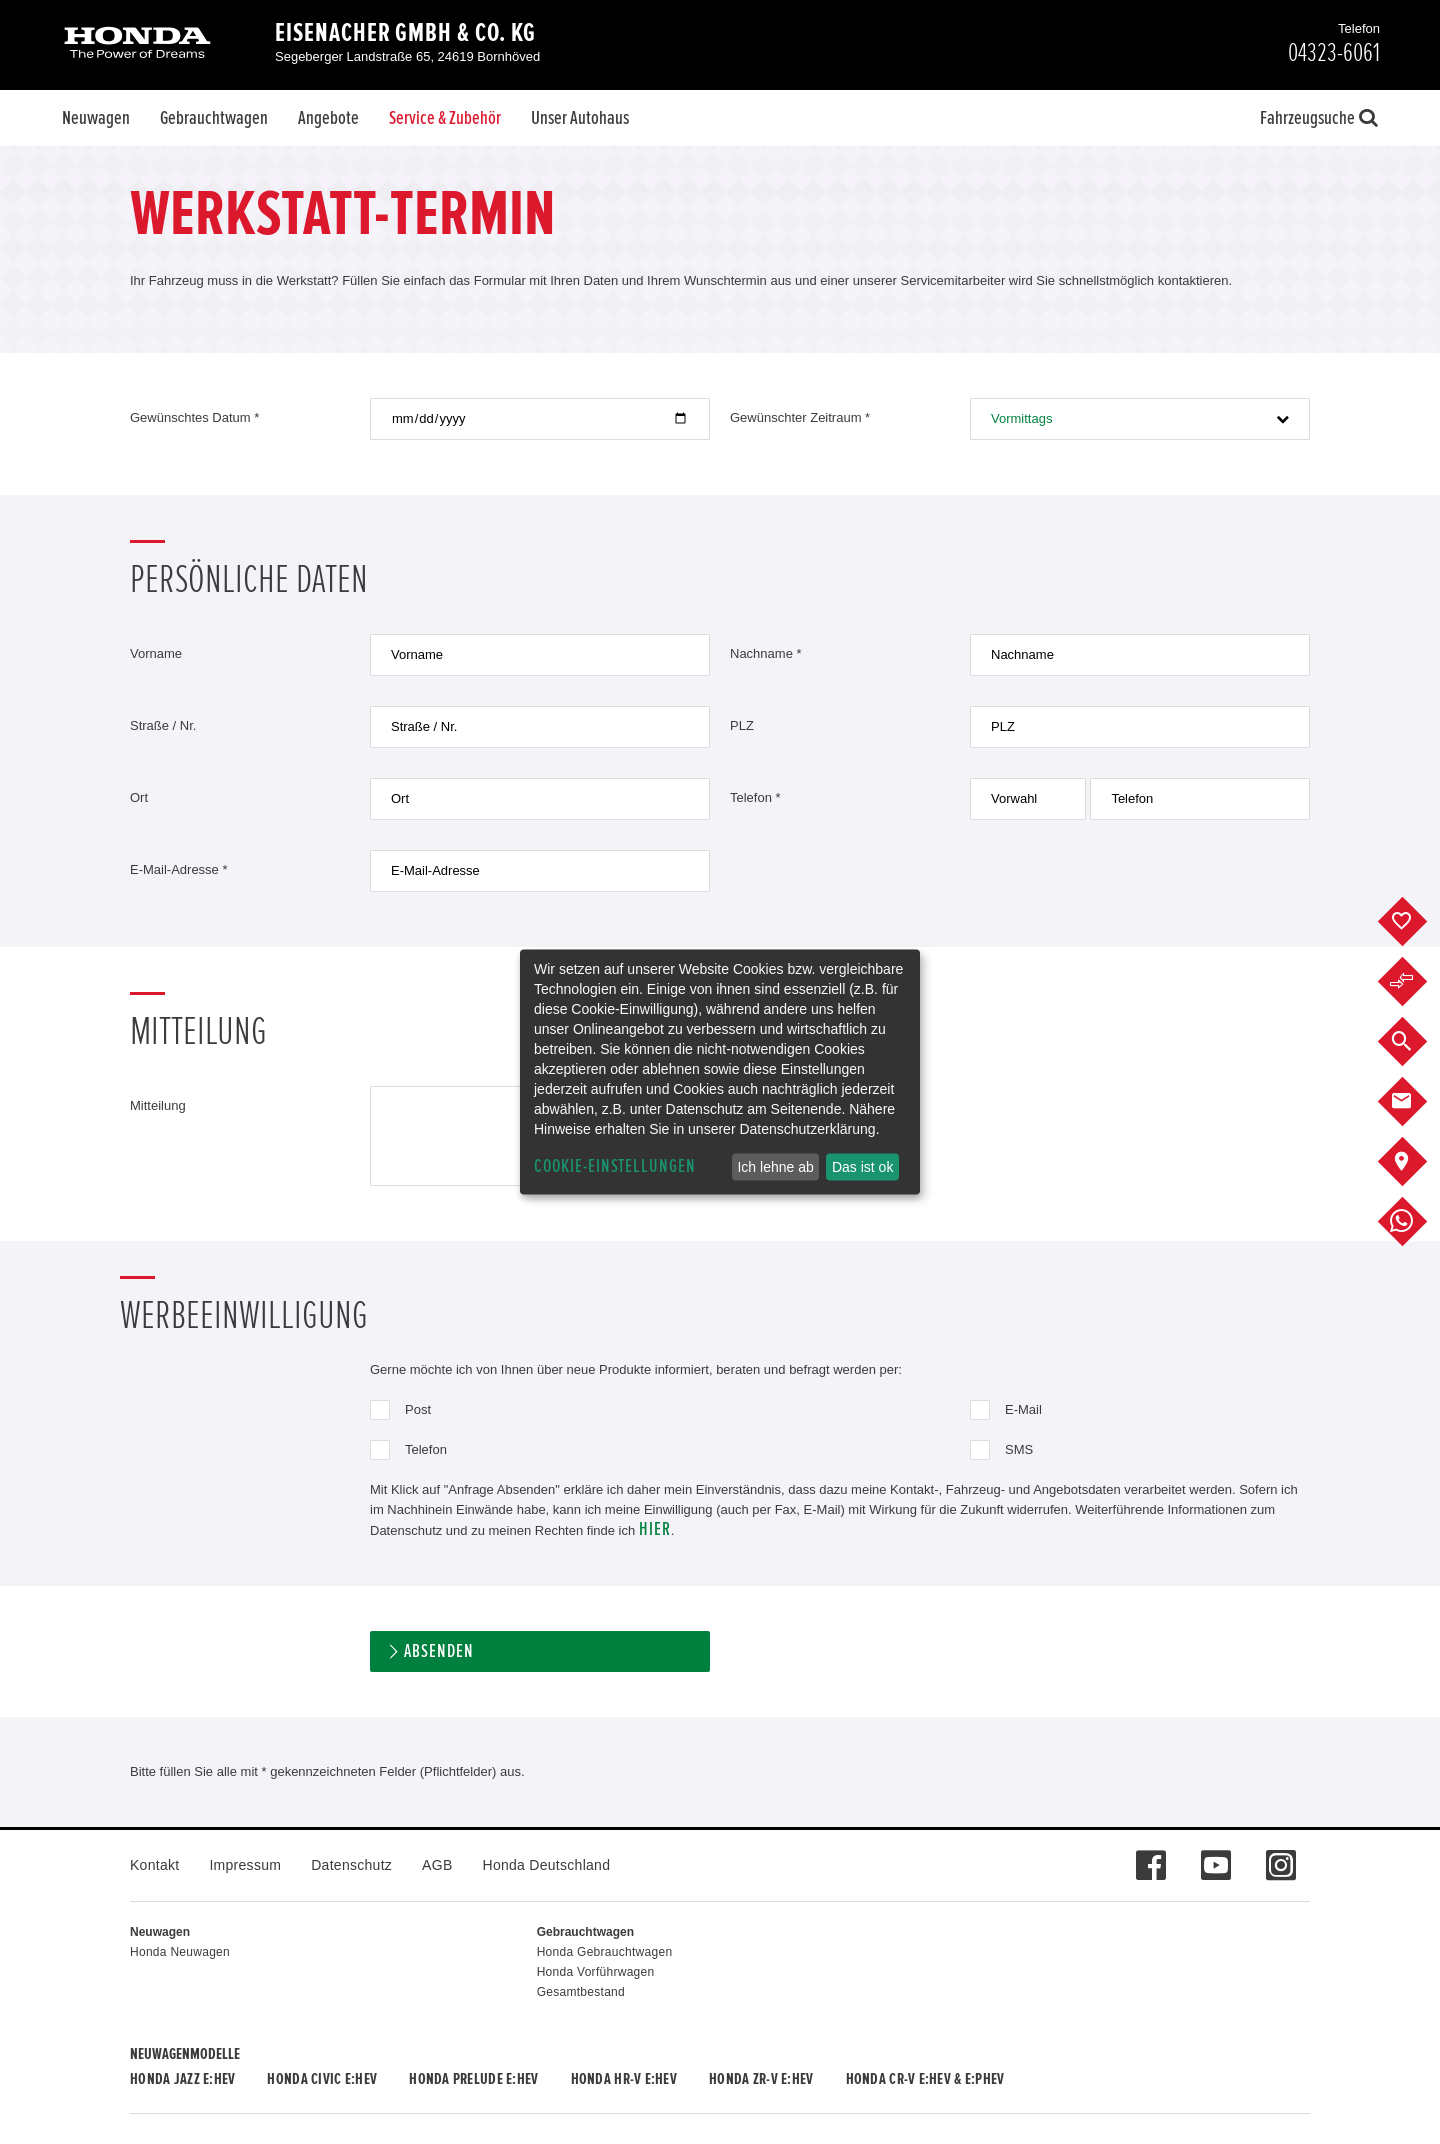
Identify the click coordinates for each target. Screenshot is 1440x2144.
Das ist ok (862, 1167)
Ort (139, 797)
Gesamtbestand (581, 1992)
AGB (437, 1865)
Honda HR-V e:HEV (624, 2079)
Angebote (328, 118)
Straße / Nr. (163, 725)
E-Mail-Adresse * (179, 869)
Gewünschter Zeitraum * (800, 417)
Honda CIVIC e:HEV (322, 2079)
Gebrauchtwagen (214, 118)
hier (655, 1529)
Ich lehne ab (775, 1167)
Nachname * (766, 653)
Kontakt (154, 1865)
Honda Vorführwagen (596, 1972)
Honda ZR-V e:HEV (761, 2079)
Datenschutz (351, 1865)
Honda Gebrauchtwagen (605, 1952)
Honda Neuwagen (180, 1952)
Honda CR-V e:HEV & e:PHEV (925, 2079)
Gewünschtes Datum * (194, 417)
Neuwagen (96, 118)
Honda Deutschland (547, 1865)
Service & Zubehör (445, 118)
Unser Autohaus (580, 118)
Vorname (156, 653)
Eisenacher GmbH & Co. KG (405, 33)
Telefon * (755, 797)
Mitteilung (158, 1105)
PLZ (742, 725)
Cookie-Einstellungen (615, 1166)
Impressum (245, 1865)
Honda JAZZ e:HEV (182, 2079)
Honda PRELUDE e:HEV (473, 2079)
